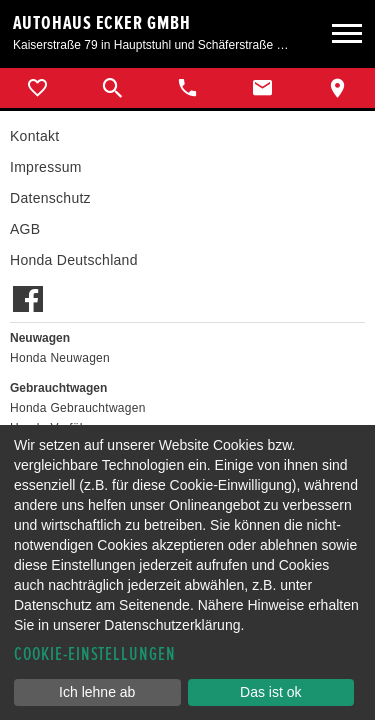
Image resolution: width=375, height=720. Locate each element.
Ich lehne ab (97, 692)
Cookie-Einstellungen (95, 654)
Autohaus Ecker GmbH (102, 23)
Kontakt (34, 136)
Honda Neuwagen (60, 358)
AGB (25, 229)
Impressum (46, 167)
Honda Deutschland (74, 260)
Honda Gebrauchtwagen (78, 408)
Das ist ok (270, 692)
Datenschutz (50, 198)
